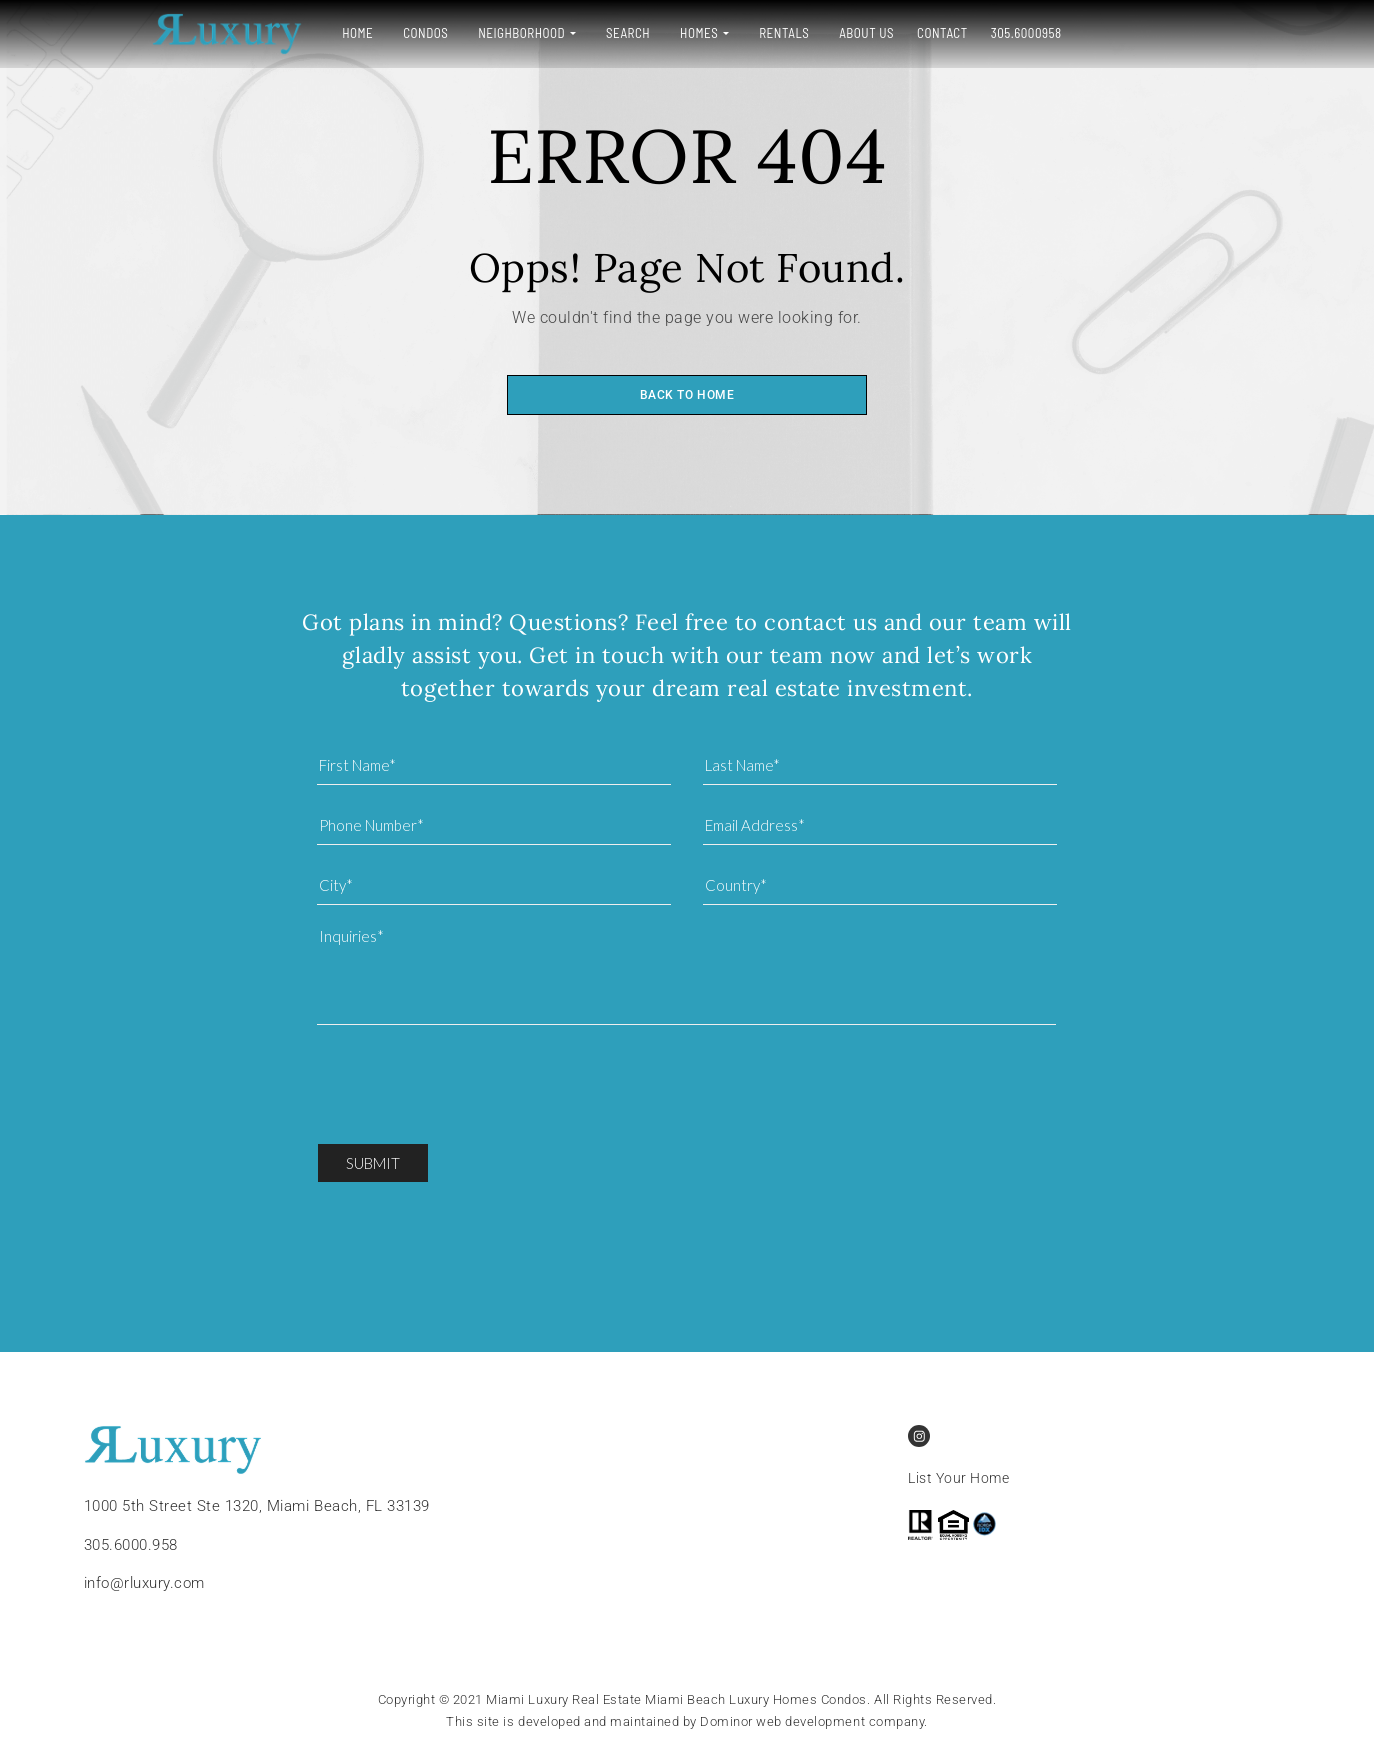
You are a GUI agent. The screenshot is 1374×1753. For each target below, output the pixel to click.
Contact (875, 33)
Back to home (687, 395)
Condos (358, 33)
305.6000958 (958, 33)
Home (290, 33)
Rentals (717, 33)
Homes (632, 33)
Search (561, 33)
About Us (799, 33)
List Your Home (958, 1479)
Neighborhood (454, 33)
